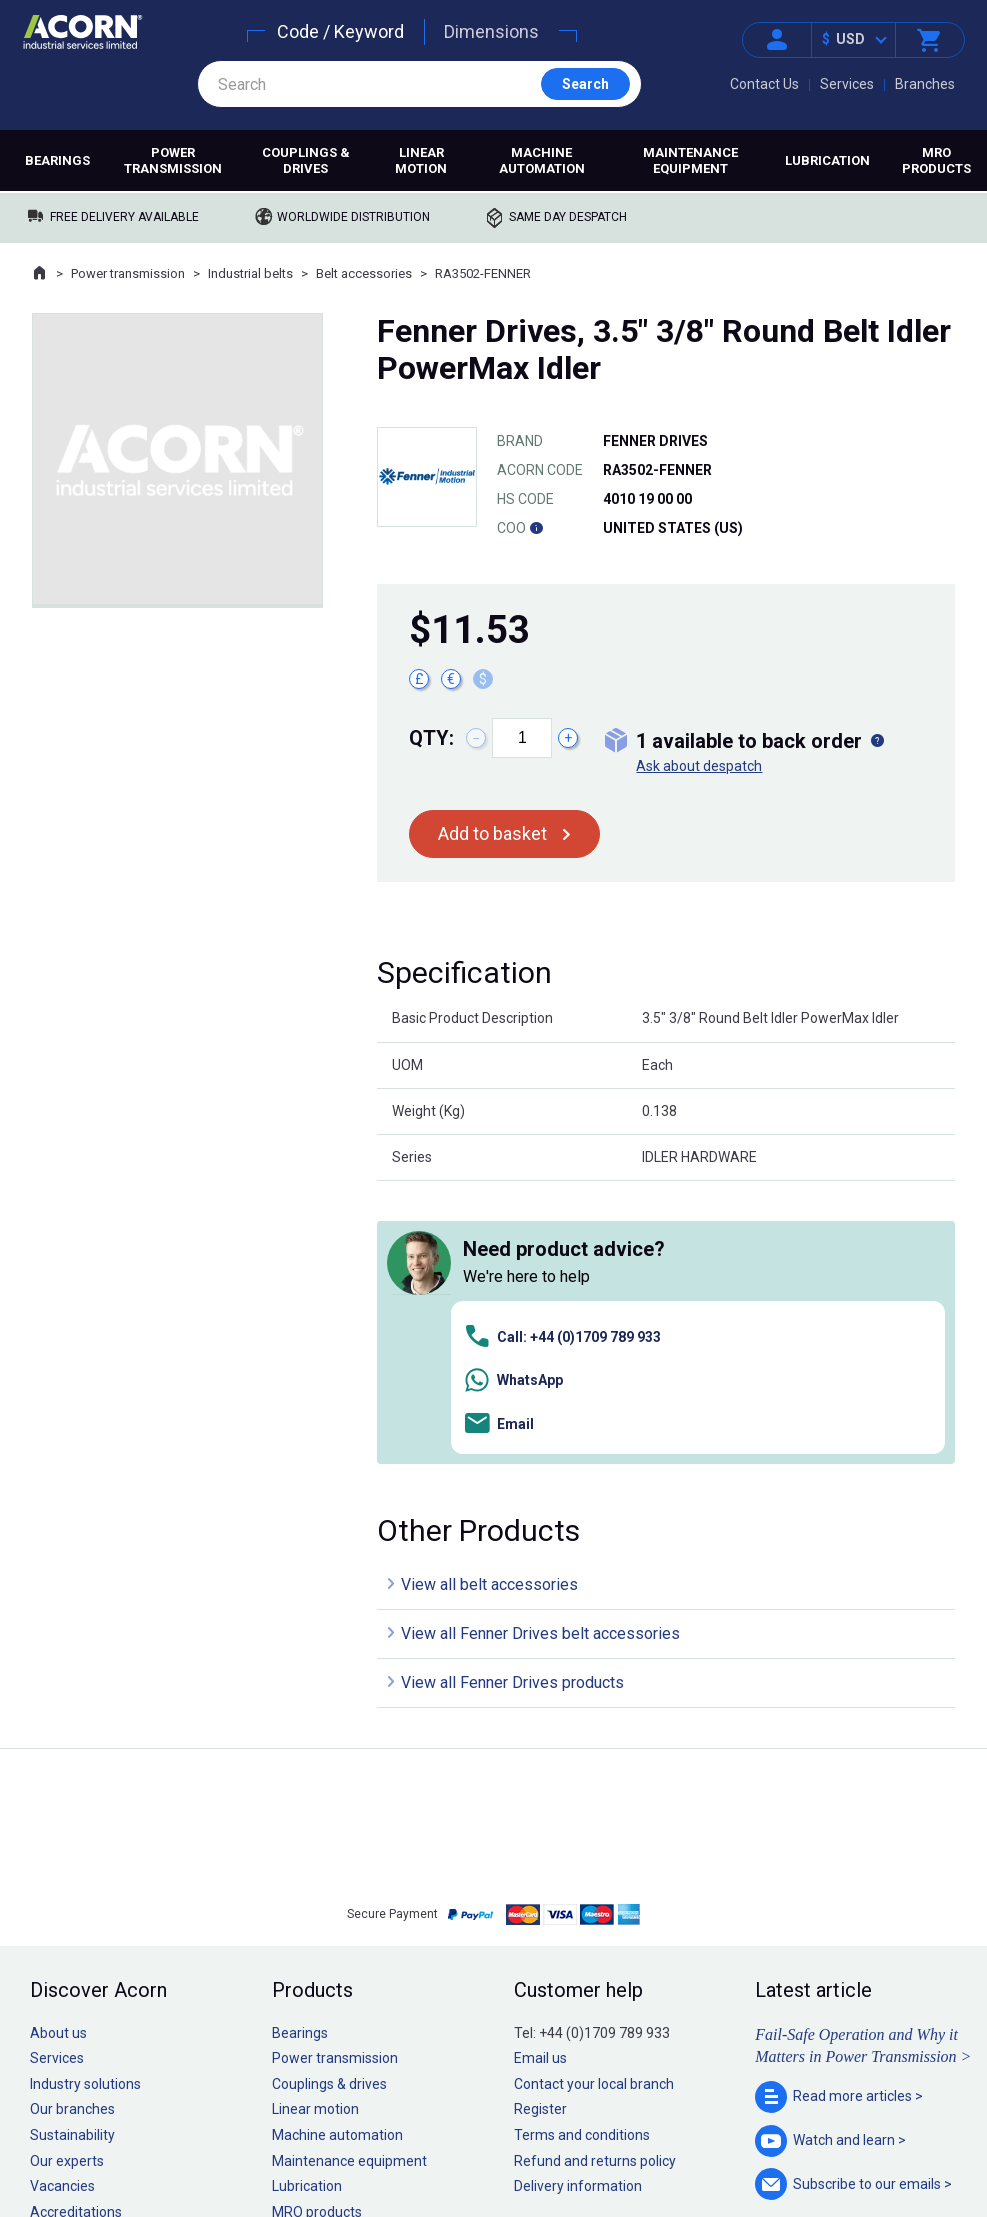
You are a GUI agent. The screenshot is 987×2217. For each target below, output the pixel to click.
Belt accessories (364, 273)
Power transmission (173, 160)
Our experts (67, 1878)
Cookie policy (512, 2141)
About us (58, 1750)
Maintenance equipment (690, 160)
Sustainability (72, 1853)
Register (540, 1827)
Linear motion (421, 160)
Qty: (431, 738)
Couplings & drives (306, 160)
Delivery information (578, 1904)
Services (847, 84)
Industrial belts (250, 273)
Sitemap (358, 2141)
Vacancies (62, 1904)
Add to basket (492, 833)
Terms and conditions (582, 1853)
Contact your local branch (594, 1801)
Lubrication (827, 160)
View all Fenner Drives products (512, 1400)
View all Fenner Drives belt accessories (540, 1351)
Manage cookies (605, 2141)
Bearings (57, 160)
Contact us (826, 2161)
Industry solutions (85, 1801)
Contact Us (764, 84)
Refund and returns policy (595, 1878)
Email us (540, 1776)
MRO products (936, 160)
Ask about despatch (699, 766)
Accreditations (76, 1929)
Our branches (72, 1827)
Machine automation (542, 160)
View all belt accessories (489, 1302)
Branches (925, 84)
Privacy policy (428, 2141)
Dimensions (491, 31)
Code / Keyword (340, 31)
